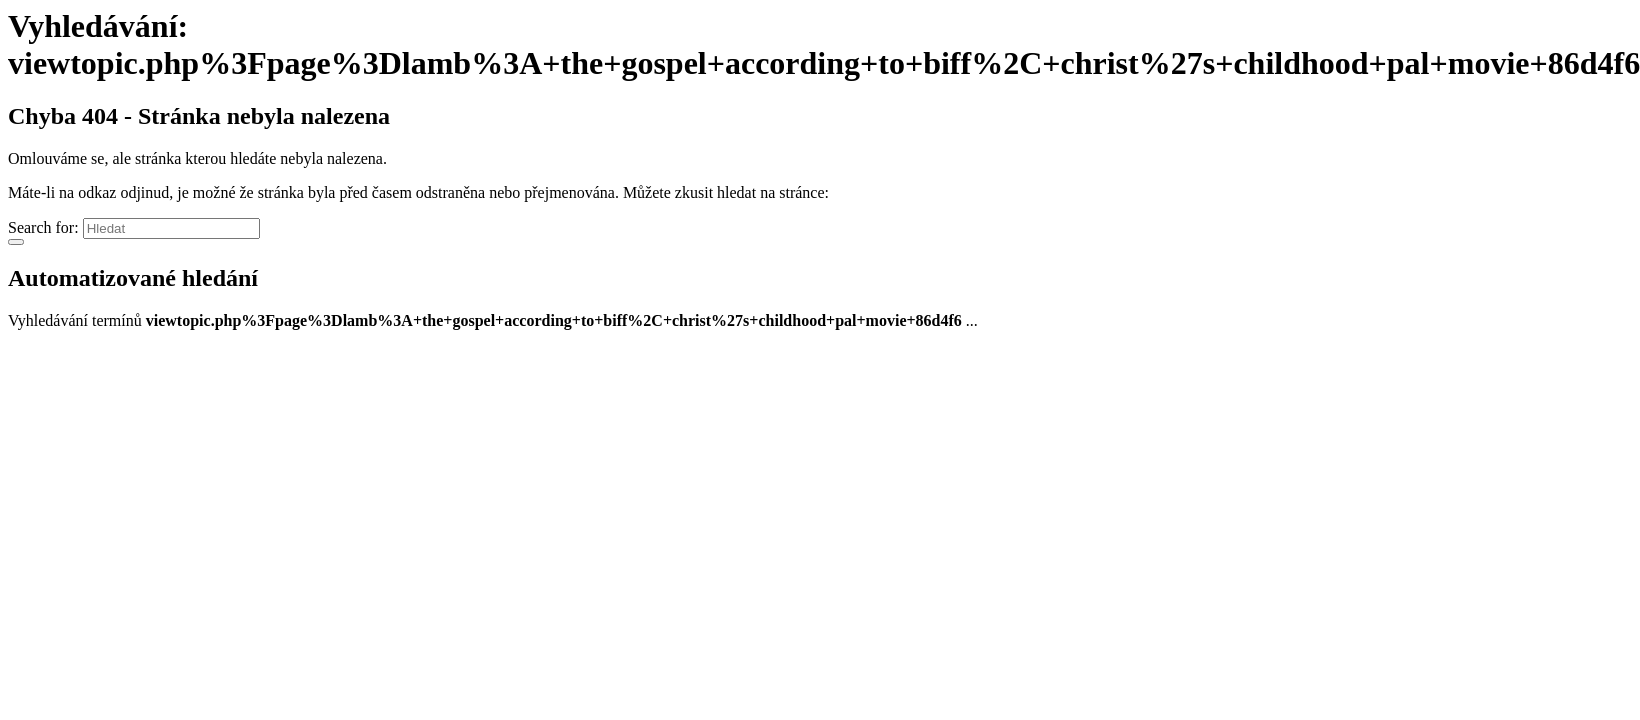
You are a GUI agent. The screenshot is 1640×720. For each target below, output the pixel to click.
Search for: (43, 227)
